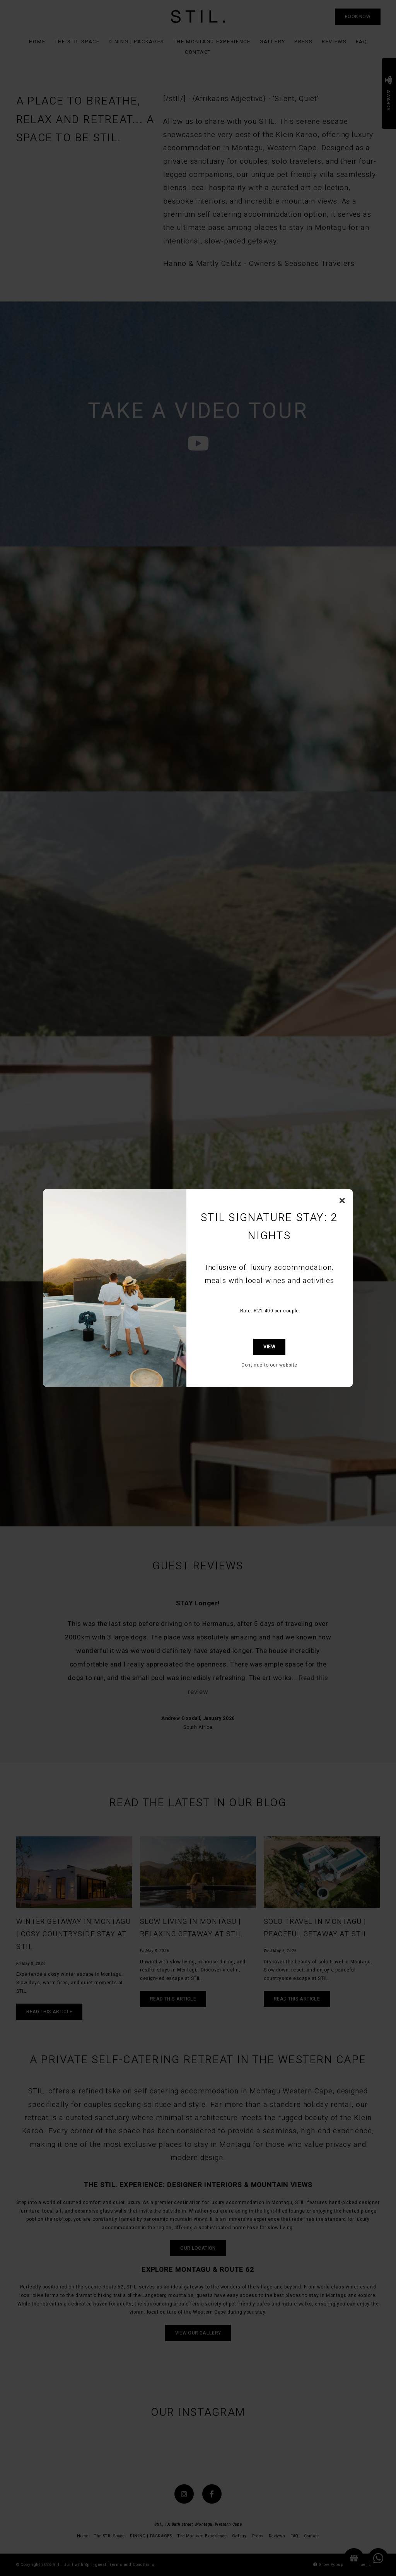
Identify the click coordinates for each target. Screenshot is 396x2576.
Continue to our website (269, 1365)
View (269, 1346)
